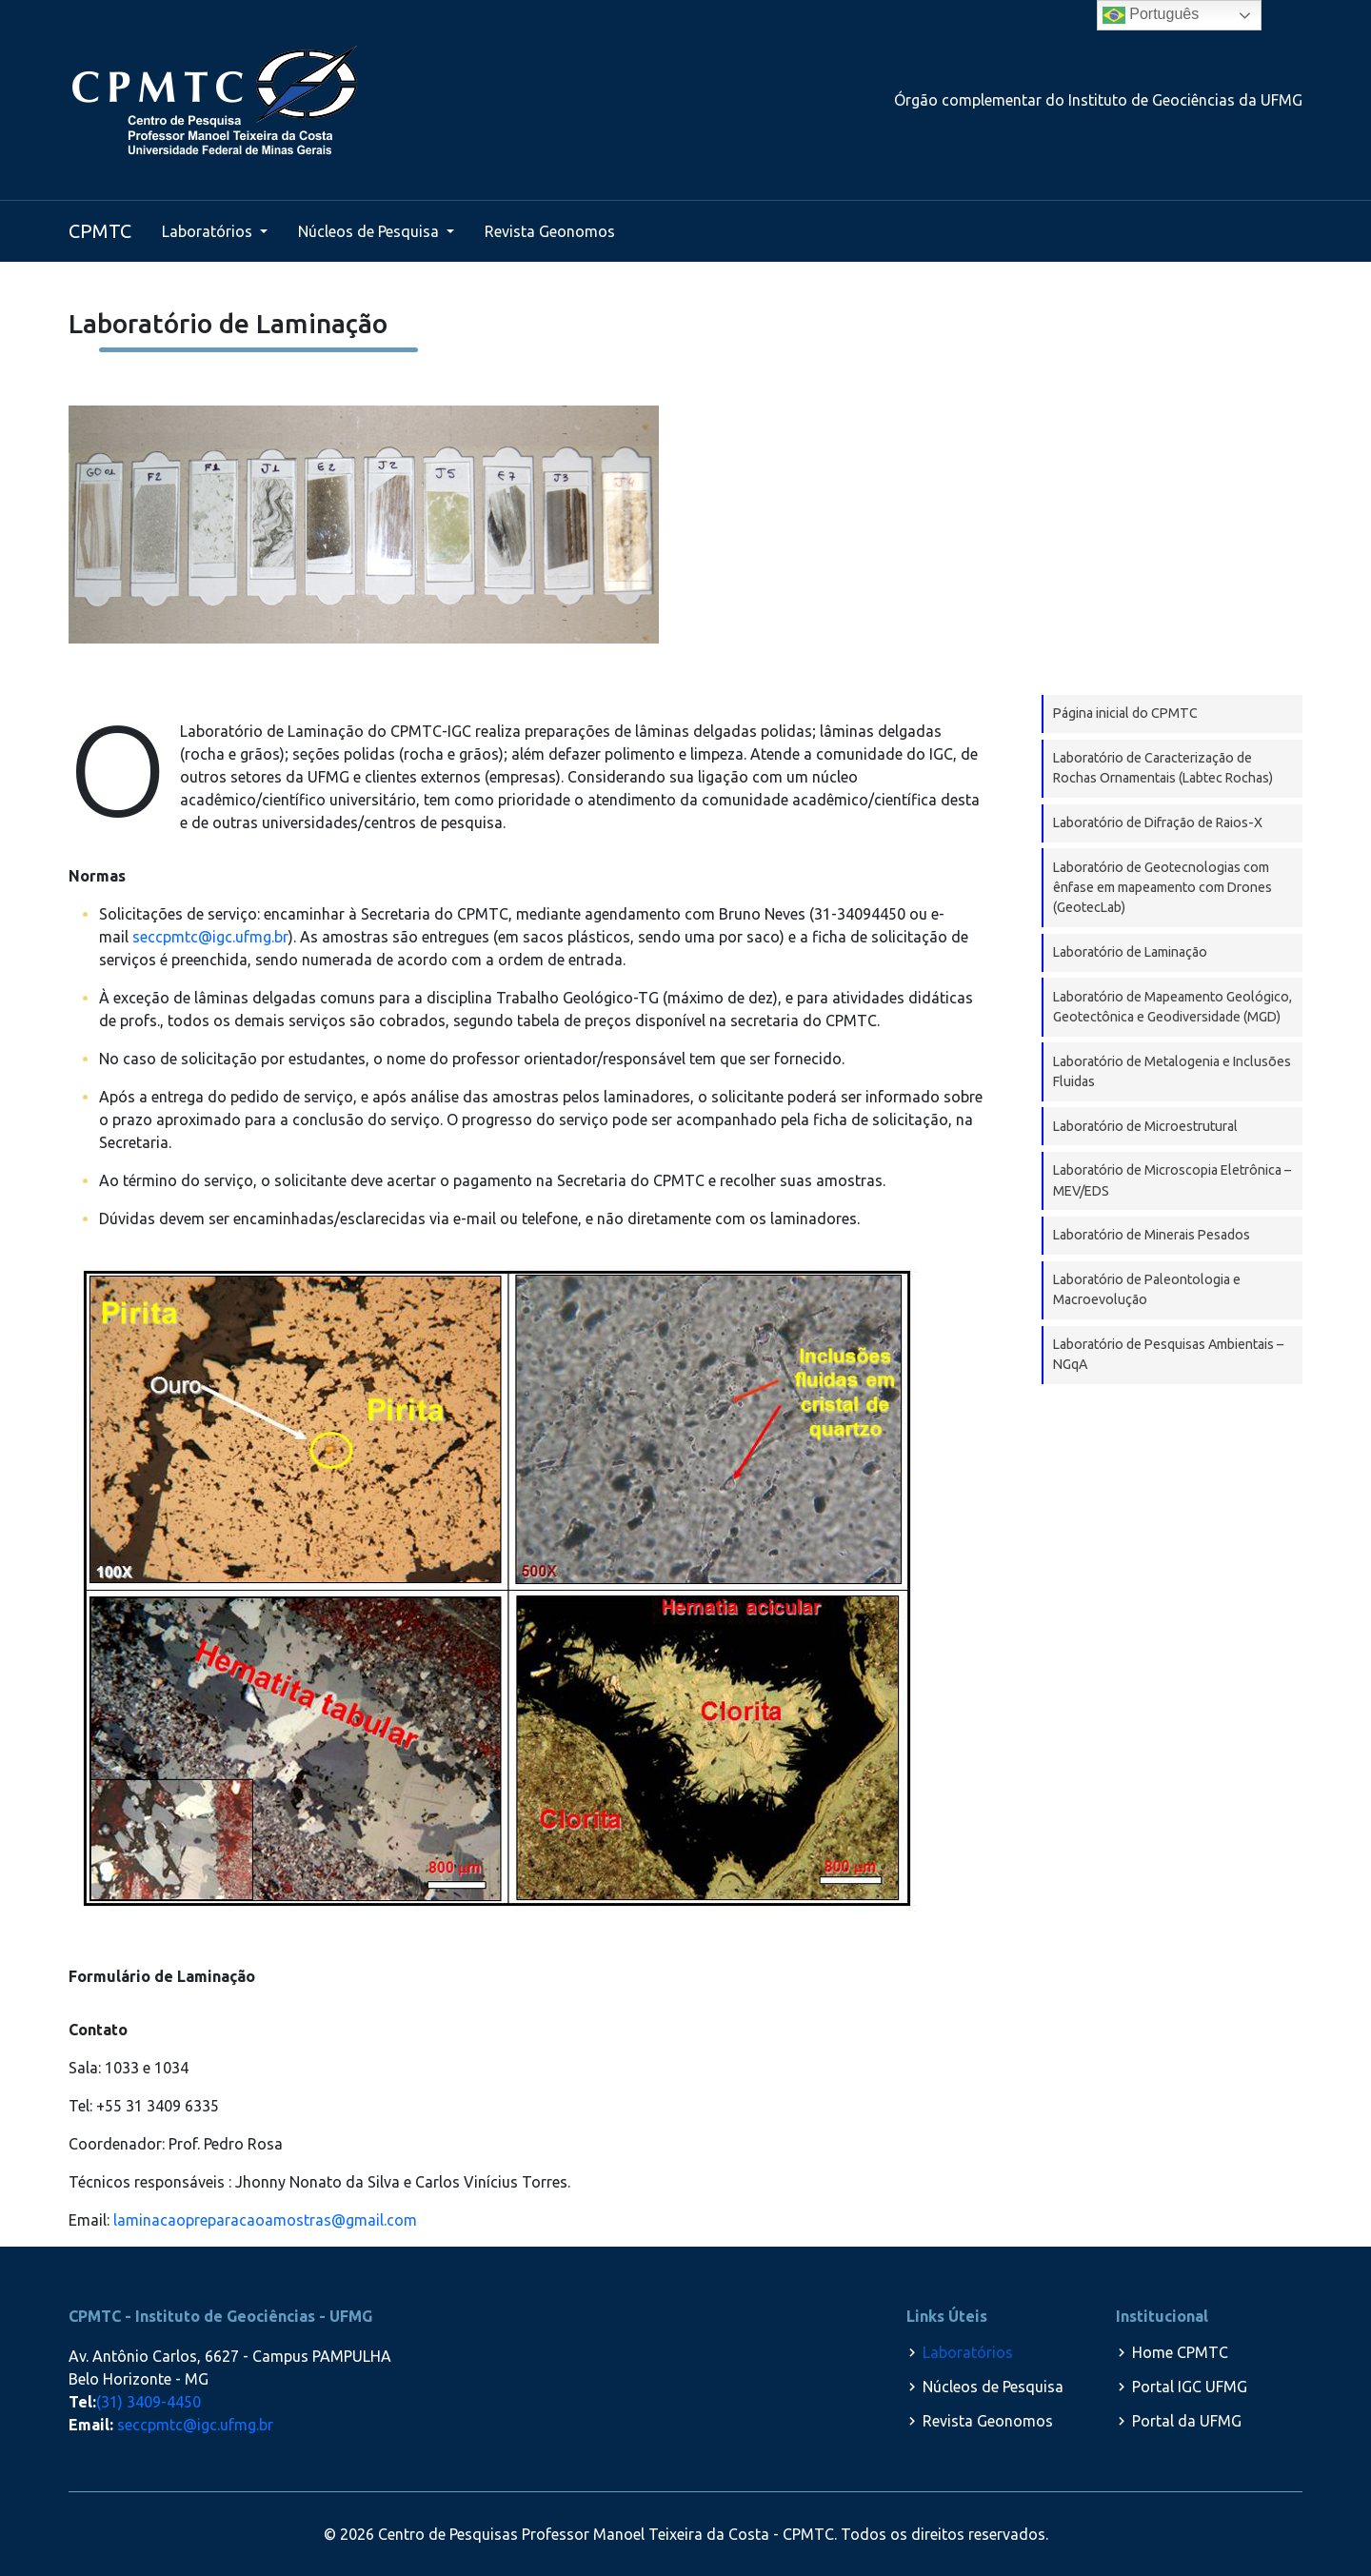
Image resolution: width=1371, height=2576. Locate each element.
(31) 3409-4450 (148, 2401)
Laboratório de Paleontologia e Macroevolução (1147, 1289)
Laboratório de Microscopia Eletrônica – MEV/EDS (1172, 1180)
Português (1151, 15)
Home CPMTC (1180, 2352)
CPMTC (100, 231)
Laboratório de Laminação (1130, 952)
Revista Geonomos (550, 231)
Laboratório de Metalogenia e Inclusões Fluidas (1172, 1071)
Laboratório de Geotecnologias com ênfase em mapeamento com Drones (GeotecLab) (1162, 888)
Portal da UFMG (1187, 2420)
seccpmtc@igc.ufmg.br (210, 936)
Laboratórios (209, 231)
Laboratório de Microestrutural (1145, 1126)
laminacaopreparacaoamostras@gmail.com (265, 2220)
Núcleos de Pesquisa (370, 231)
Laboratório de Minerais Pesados (1151, 1234)
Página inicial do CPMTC (1125, 713)
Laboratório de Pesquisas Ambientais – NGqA (1168, 1354)
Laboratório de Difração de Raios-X (1157, 822)
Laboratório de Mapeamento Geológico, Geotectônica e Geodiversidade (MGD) (1172, 1006)
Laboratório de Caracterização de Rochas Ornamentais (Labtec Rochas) (1163, 767)
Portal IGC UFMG (1189, 2386)
